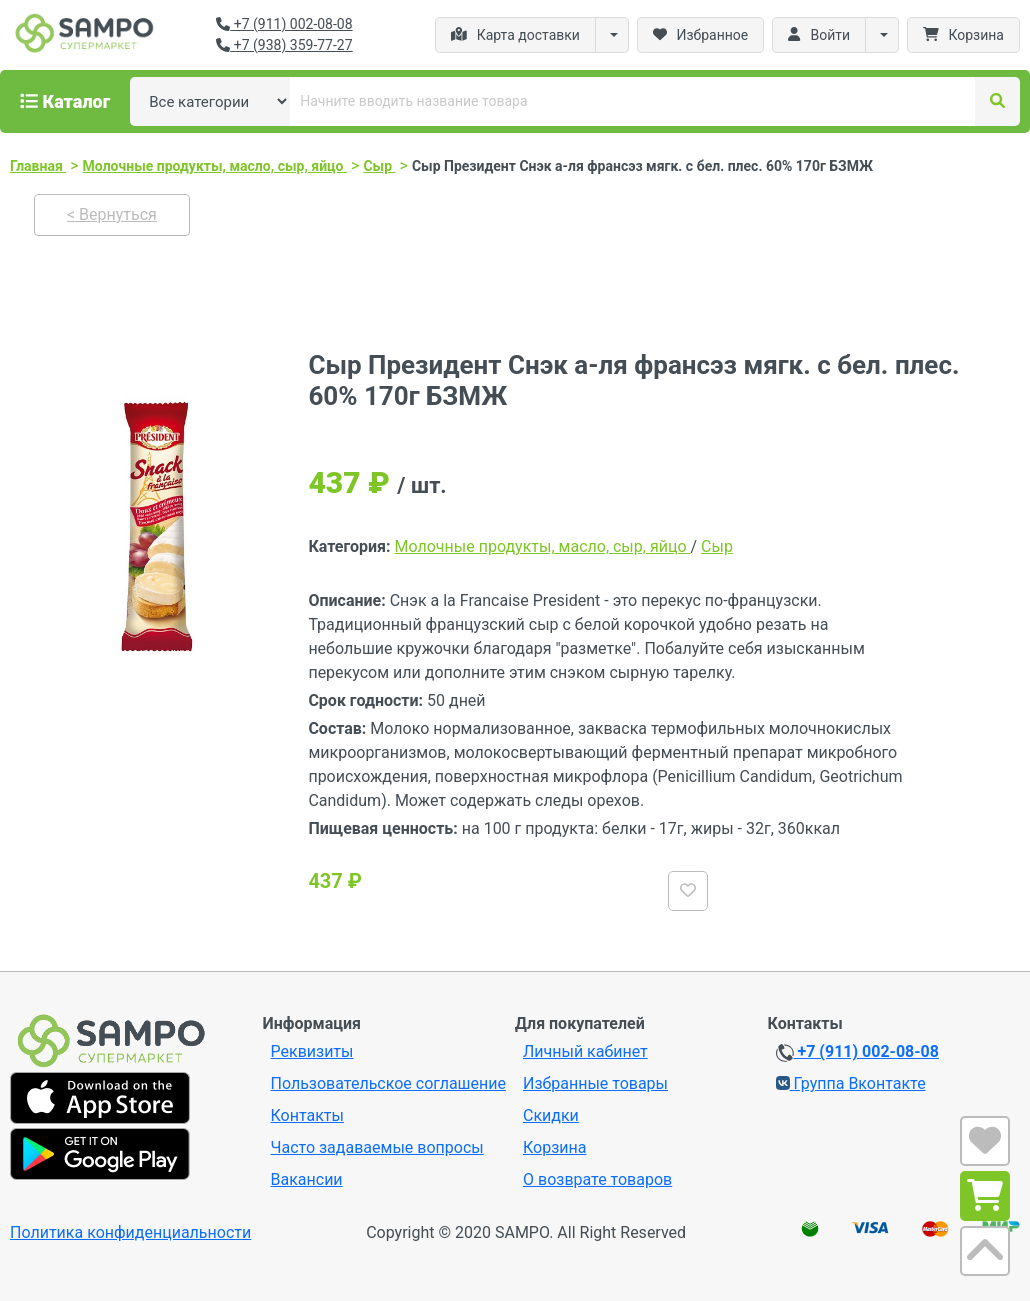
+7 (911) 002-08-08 (284, 24)
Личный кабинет (585, 1051)
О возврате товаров (597, 1179)
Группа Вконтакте (851, 1083)
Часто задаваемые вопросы (377, 1147)
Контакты (307, 1115)
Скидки (551, 1115)
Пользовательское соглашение (389, 1083)
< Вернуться (112, 214)
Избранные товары (595, 1083)
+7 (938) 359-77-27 (284, 45)
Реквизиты (312, 1051)
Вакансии (307, 1179)
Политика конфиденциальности (130, 1232)
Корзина (554, 1147)
